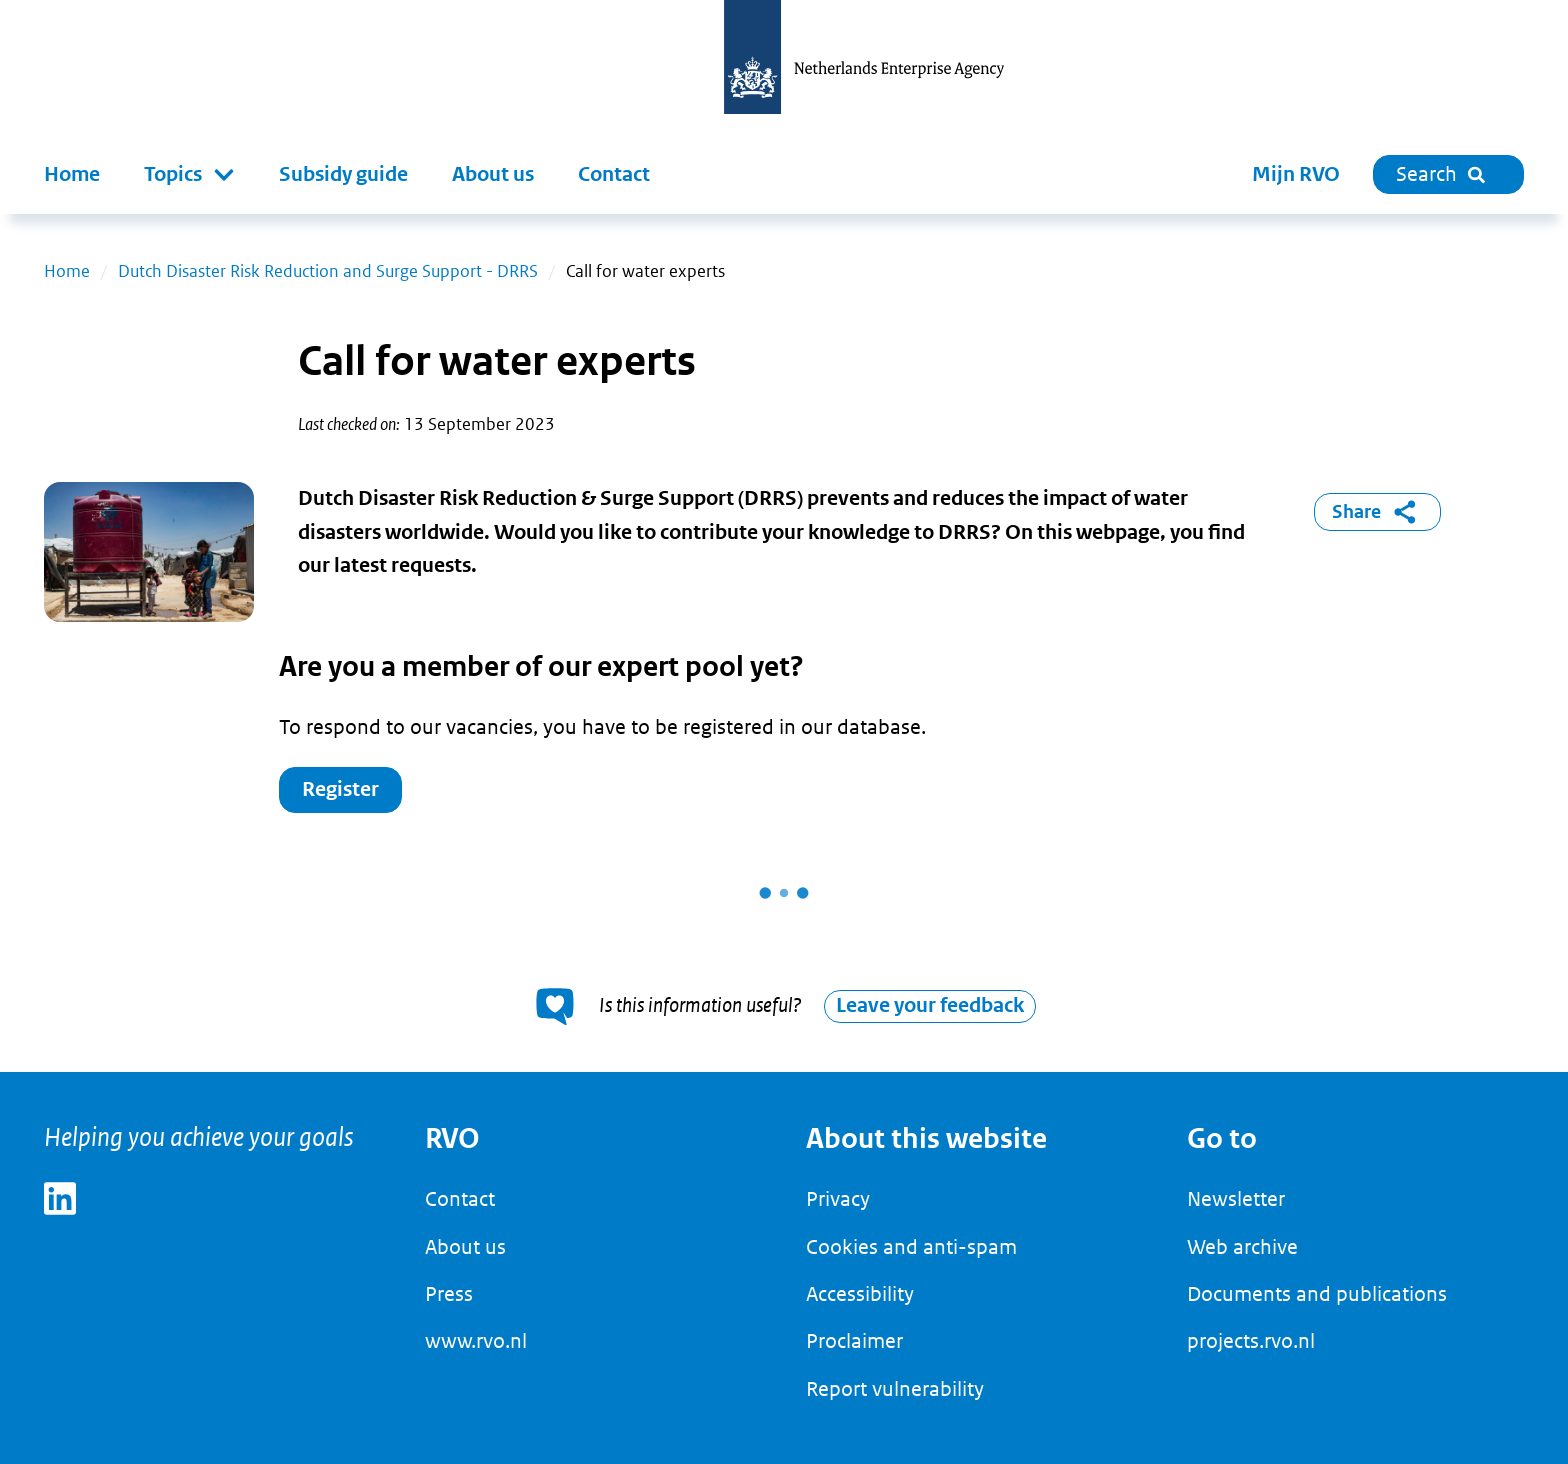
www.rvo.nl (476, 1341)
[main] (784, 643)
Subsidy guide (343, 174)
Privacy (838, 1199)
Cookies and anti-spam (911, 1247)
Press (449, 1294)
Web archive (1242, 1247)
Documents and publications (1317, 1294)
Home (72, 174)
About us (493, 174)
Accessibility (860, 1294)
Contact (614, 174)
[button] (189, 175)
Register (340, 789)
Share (1378, 512)
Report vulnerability (895, 1389)
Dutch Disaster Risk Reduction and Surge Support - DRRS (328, 271)
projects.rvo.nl (1251, 1341)
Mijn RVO (1296, 174)
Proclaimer (854, 1341)
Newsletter (1236, 1199)
